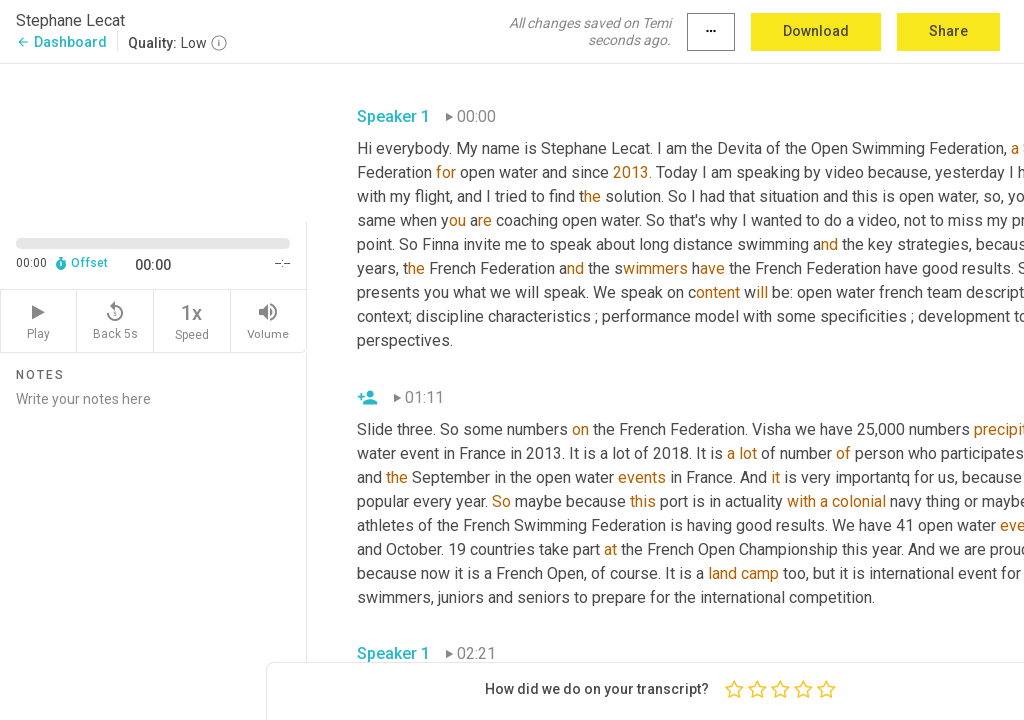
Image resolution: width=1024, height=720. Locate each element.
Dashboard (61, 42)
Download (816, 31)
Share (948, 31)
